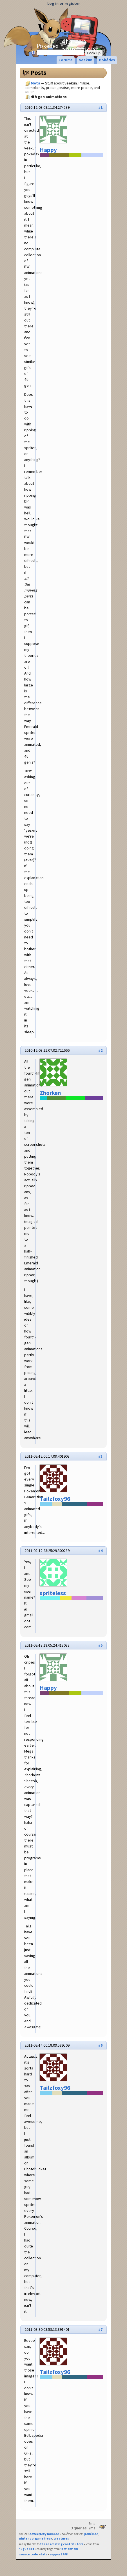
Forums (68, 33)
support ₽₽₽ (59, 2554)
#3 (100, 1456)
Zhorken (50, 1093)
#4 (100, 1551)
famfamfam (69, 2549)
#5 (100, 1645)
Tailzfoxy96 (55, 1499)
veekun (85, 59)
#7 (100, 2329)
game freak (43, 2538)
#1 (100, 107)
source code (28, 2554)
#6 (100, 2045)
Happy (48, 150)
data (43, 2554)
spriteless (53, 1593)
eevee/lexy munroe (44, 2534)
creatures (61, 2538)
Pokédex (61, 49)
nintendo (26, 2538)
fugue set (26, 2549)
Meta (83, 33)
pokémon (91, 2534)
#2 (100, 1050)
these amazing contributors (61, 2544)
